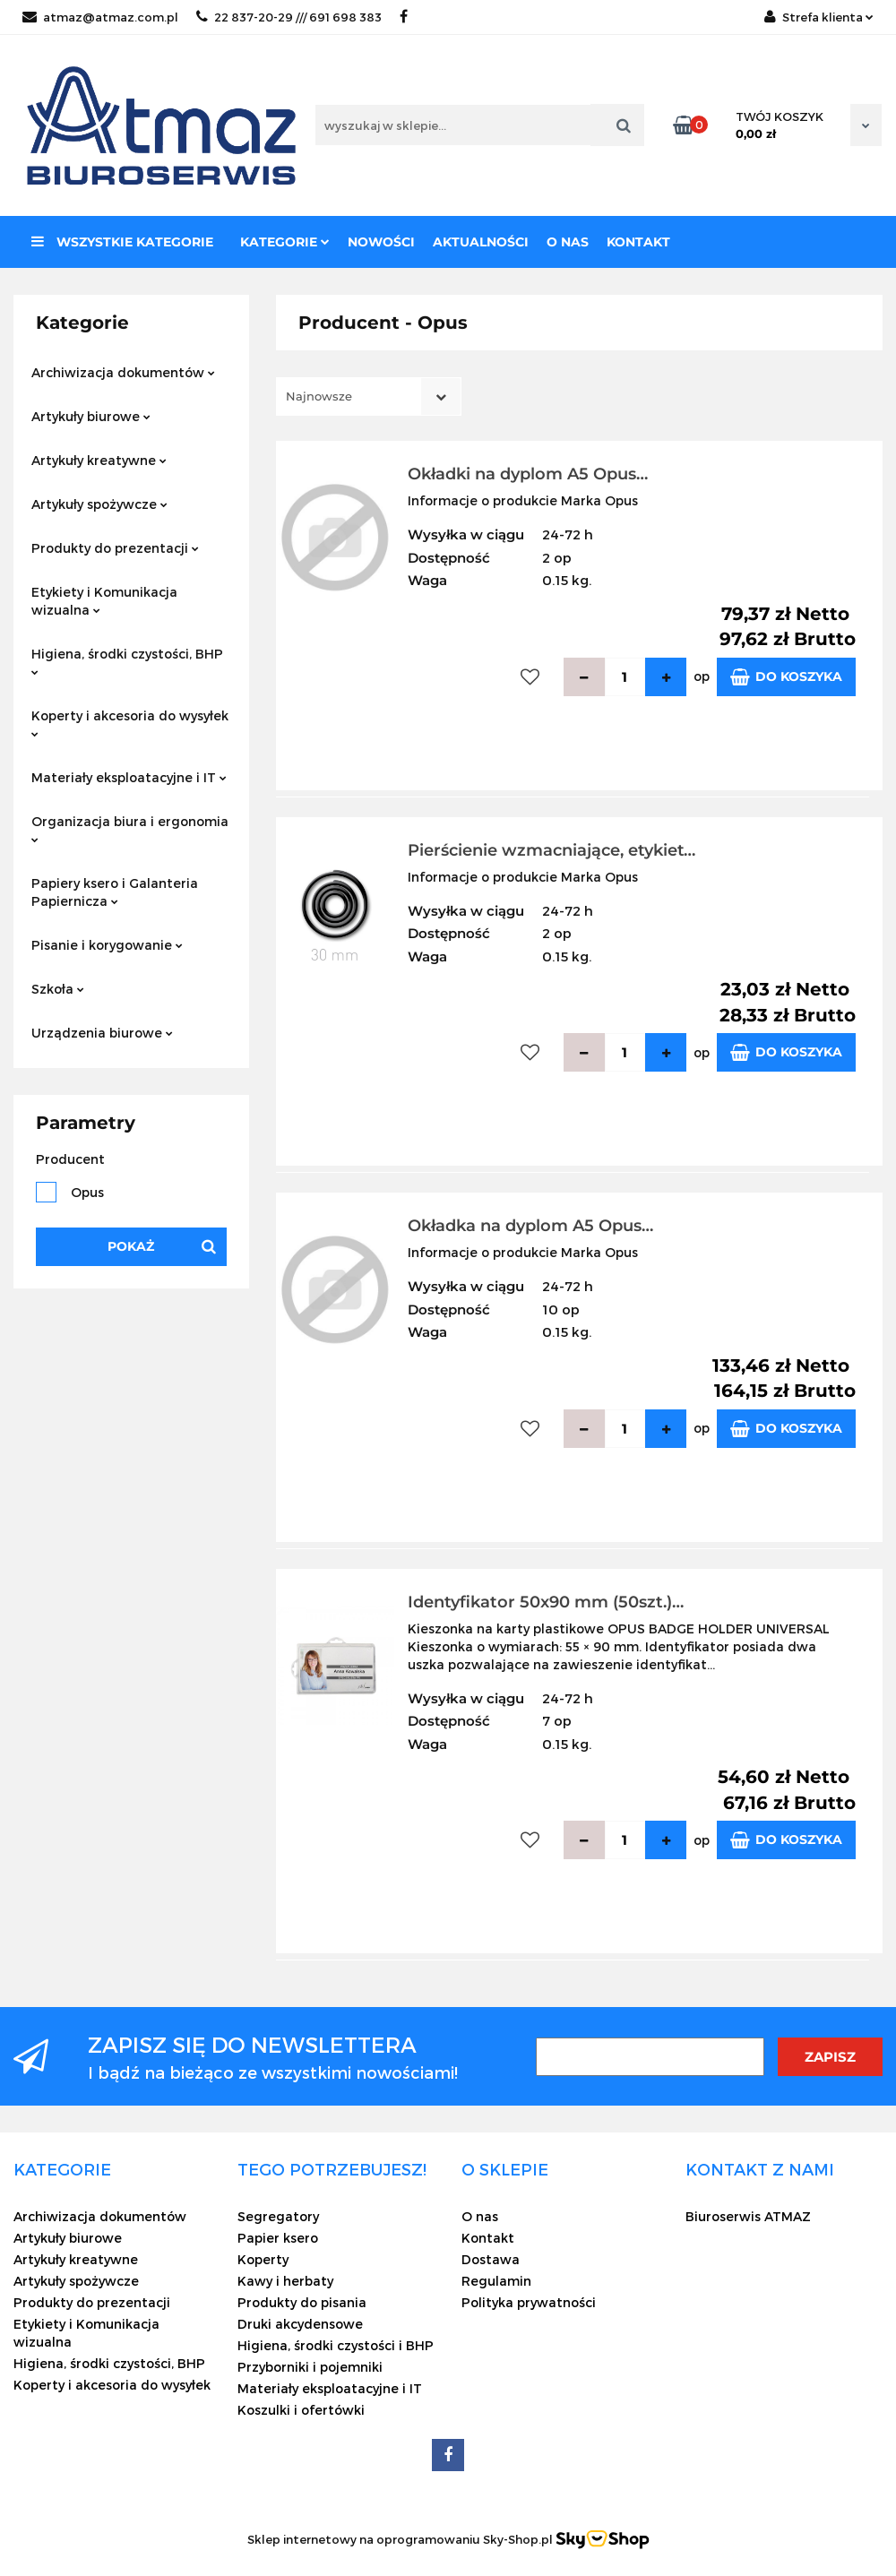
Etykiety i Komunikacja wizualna (104, 600)
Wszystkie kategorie (122, 242)
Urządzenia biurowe (102, 1032)
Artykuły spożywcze (99, 504)
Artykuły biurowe (91, 416)
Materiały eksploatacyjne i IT (129, 777)
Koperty (263, 2259)
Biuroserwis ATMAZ (748, 2216)
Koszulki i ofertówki (301, 2409)
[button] (62, 2169)
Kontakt (638, 242)
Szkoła (57, 988)
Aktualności (481, 242)
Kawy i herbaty (285, 2280)
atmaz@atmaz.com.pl (100, 17)
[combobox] (368, 396)
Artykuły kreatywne (99, 460)
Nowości (381, 242)
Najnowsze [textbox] (319, 396)
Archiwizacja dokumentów (123, 372)
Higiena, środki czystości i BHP (335, 2345)
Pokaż (131, 1246)
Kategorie (285, 242)
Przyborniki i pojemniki (310, 2366)
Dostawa (490, 2259)
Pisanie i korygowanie (107, 944)
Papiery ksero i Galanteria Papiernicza (114, 892)
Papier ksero (277, 2237)
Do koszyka (786, 676)
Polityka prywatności (528, 2302)
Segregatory (278, 2216)
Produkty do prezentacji (115, 548)
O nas (568, 242)
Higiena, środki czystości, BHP (127, 661)
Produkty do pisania (301, 2302)
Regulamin (496, 2280)
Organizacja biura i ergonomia (129, 828)
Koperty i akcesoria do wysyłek (129, 722)
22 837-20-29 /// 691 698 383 (289, 17)
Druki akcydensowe (300, 2323)
